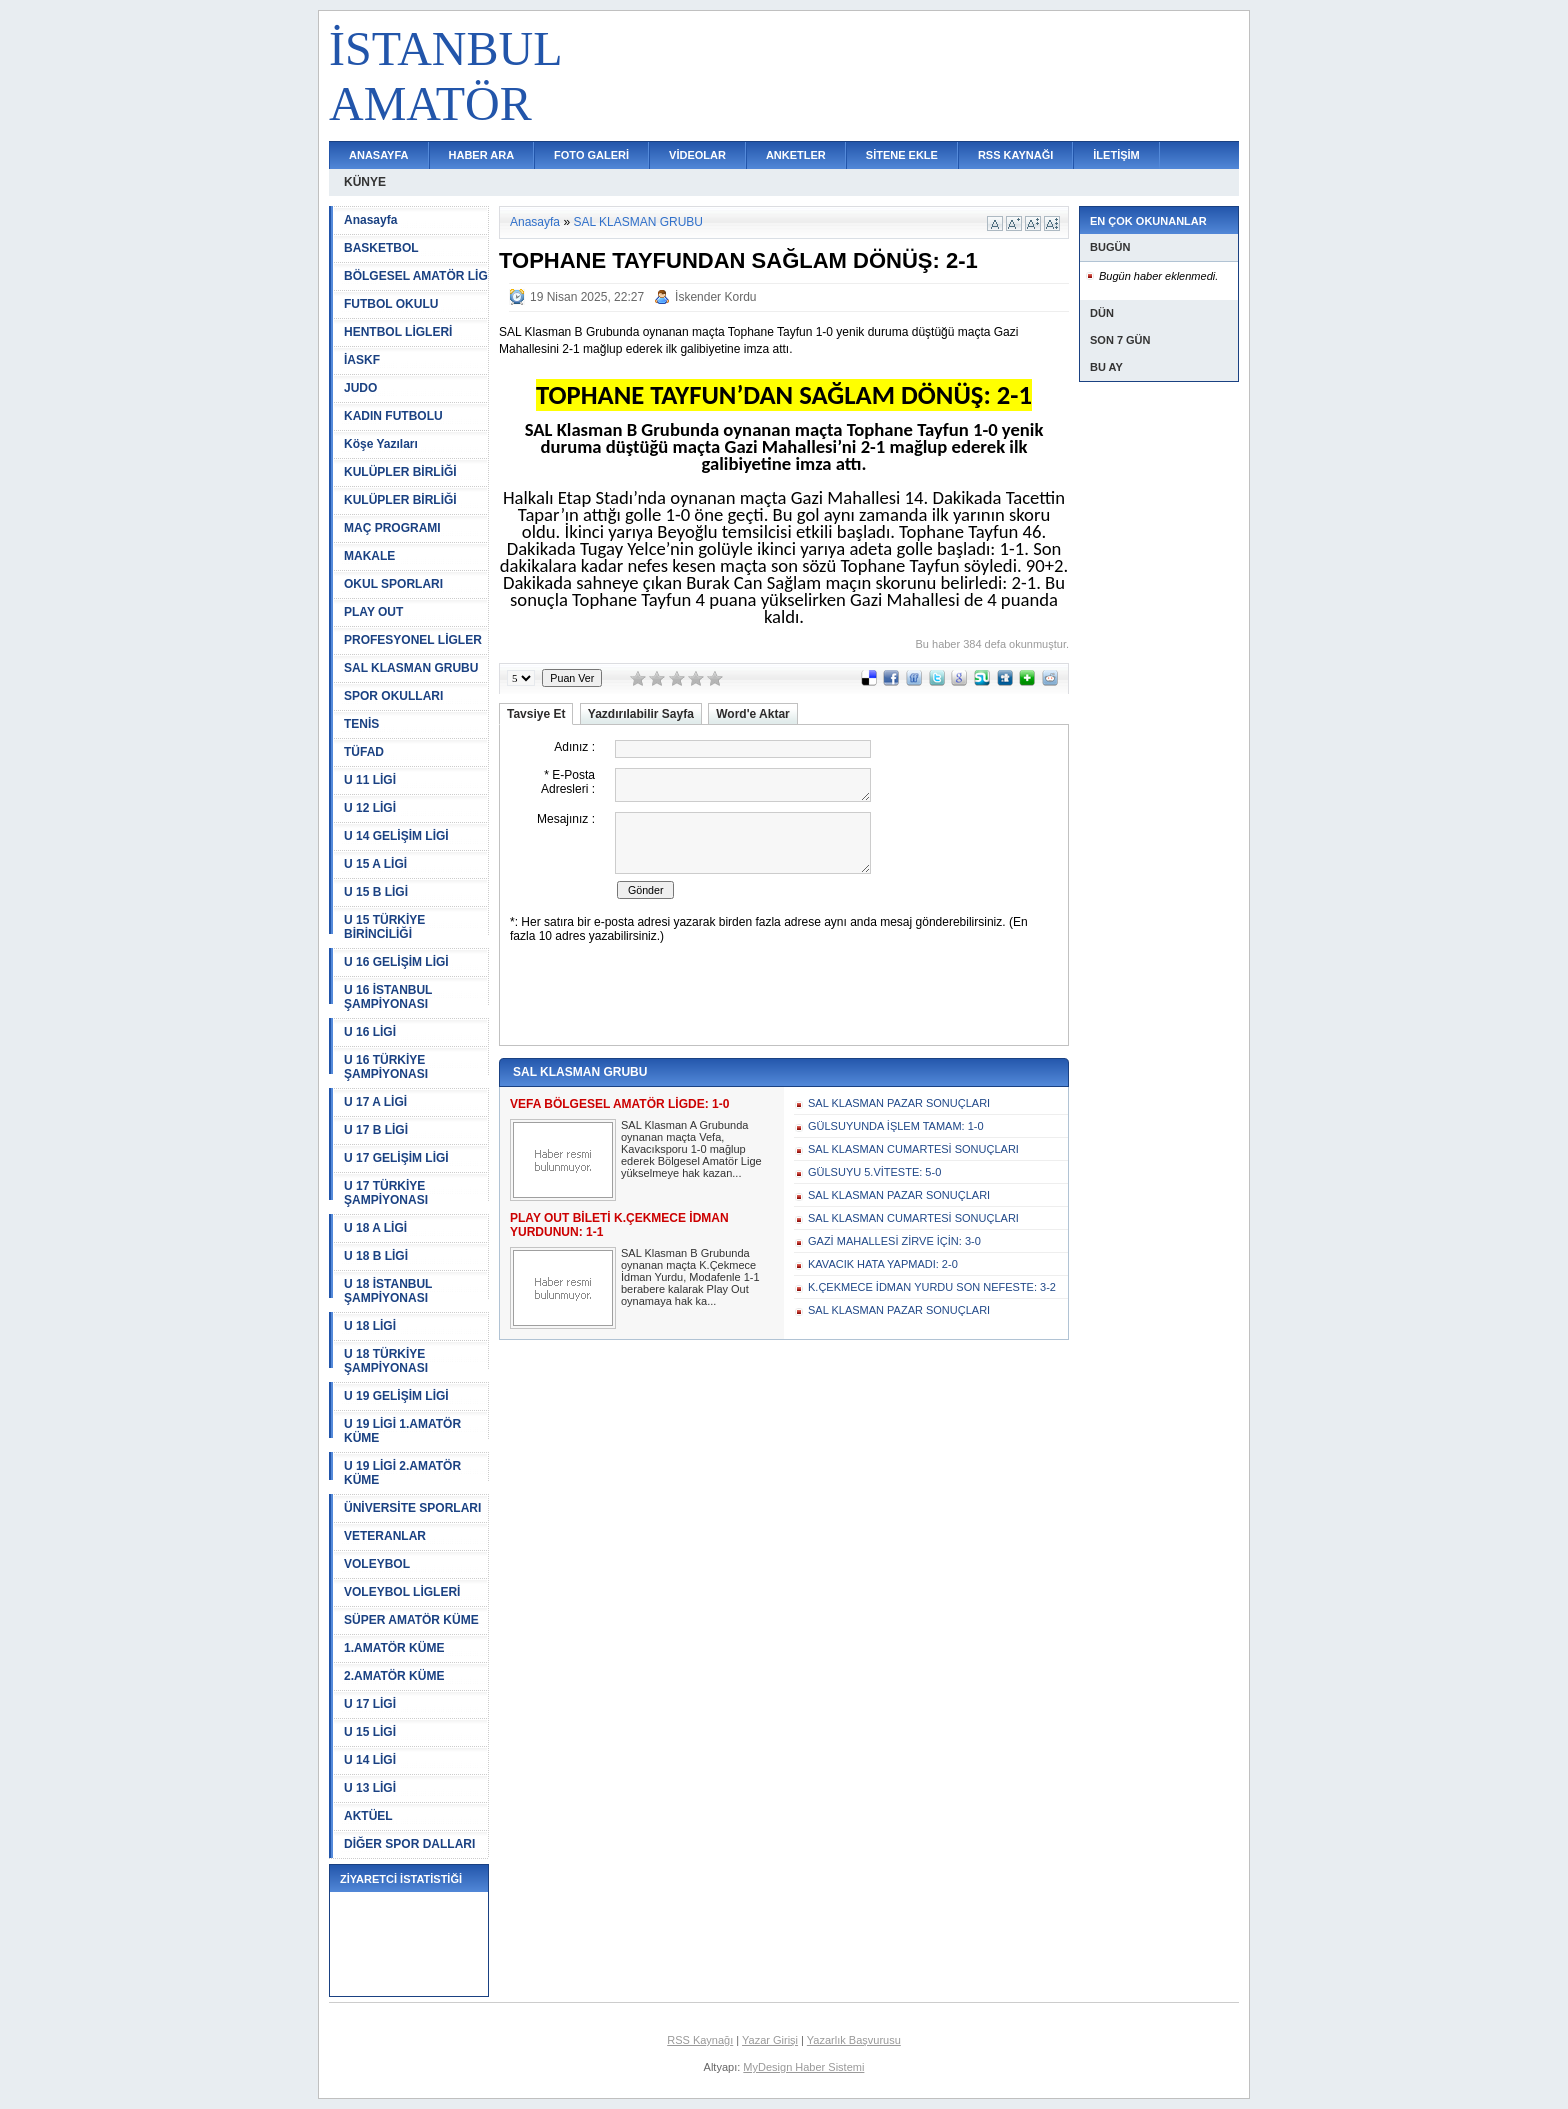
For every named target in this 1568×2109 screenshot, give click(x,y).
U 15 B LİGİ (376, 892)
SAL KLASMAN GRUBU (411, 668)
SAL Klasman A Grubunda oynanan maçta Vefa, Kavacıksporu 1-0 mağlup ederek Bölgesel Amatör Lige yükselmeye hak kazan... (691, 1149)
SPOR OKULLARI (393, 696)
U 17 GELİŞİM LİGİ (396, 1158)
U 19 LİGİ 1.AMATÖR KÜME (402, 1431)
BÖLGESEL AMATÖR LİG (416, 276)
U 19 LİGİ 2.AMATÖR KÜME (402, 1473)
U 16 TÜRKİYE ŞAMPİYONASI (386, 1067)
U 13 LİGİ (370, 1788)
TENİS (361, 724)
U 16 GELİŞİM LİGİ (396, 962)
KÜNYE (365, 182)
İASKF (362, 360)
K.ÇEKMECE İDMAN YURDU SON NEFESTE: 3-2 (932, 1287)
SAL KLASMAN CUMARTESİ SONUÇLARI (913, 1149)
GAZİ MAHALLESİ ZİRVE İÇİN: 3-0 (894, 1241)
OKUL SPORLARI (393, 584)
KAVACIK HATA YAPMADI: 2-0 (883, 1264)
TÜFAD (364, 752)
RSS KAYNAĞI (1015, 155)
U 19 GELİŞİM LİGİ (396, 1396)
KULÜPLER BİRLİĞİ (400, 472)
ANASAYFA (379, 155)
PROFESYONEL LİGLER (413, 640)
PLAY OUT (373, 612)
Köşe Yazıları (381, 444)
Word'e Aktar (753, 714)
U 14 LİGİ (370, 1760)
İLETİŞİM (1116, 155)
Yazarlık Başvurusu (854, 2040)
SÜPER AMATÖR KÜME (411, 1620)
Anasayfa (370, 220)
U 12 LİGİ (370, 808)
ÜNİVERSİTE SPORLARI (412, 1508)
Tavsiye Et (536, 714)
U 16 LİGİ (370, 1032)
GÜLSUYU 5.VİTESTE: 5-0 (874, 1172)
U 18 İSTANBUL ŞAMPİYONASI (388, 1291)
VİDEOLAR (697, 155)
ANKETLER (796, 155)
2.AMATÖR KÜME (394, 1676)
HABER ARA (482, 155)
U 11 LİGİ (370, 780)
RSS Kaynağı (700, 2040)
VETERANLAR (385, 1536)
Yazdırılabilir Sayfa (641, 714)
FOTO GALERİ (591, 155)
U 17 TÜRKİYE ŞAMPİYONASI (386, 1193)
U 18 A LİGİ (375, 1228)
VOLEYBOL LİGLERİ (402, 1592)
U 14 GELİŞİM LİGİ (396, 836)
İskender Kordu (715, 297)
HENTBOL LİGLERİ (398, 332)
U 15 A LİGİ (375, 864)
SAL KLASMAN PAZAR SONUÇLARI (899, 1103)
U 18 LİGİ (370, 1326)
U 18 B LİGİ (376, 1256)
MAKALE (369, 556)
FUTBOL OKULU (391, 304)
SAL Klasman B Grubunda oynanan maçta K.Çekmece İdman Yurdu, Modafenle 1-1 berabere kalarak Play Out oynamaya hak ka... (690, 1277)
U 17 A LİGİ (375, 1102)
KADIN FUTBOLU (393, 416)
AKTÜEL (368, 1816)
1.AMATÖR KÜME (394, 1648)
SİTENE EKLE (902, 155)
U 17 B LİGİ (376, 1130)
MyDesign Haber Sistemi (803, 2067)
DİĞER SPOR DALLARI (409, 1844)
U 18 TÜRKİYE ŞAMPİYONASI (386, 1361)
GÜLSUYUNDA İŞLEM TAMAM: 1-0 (896, 1126)
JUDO (360, 388)
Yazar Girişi (770, 2040)
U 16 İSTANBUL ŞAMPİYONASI (388, 997)
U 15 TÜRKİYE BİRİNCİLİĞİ (384, 927)
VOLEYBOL (377, 1564)
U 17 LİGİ (370, 1704)
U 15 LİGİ (370, 1732)
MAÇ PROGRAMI (392, 528)
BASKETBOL (381, 248)
